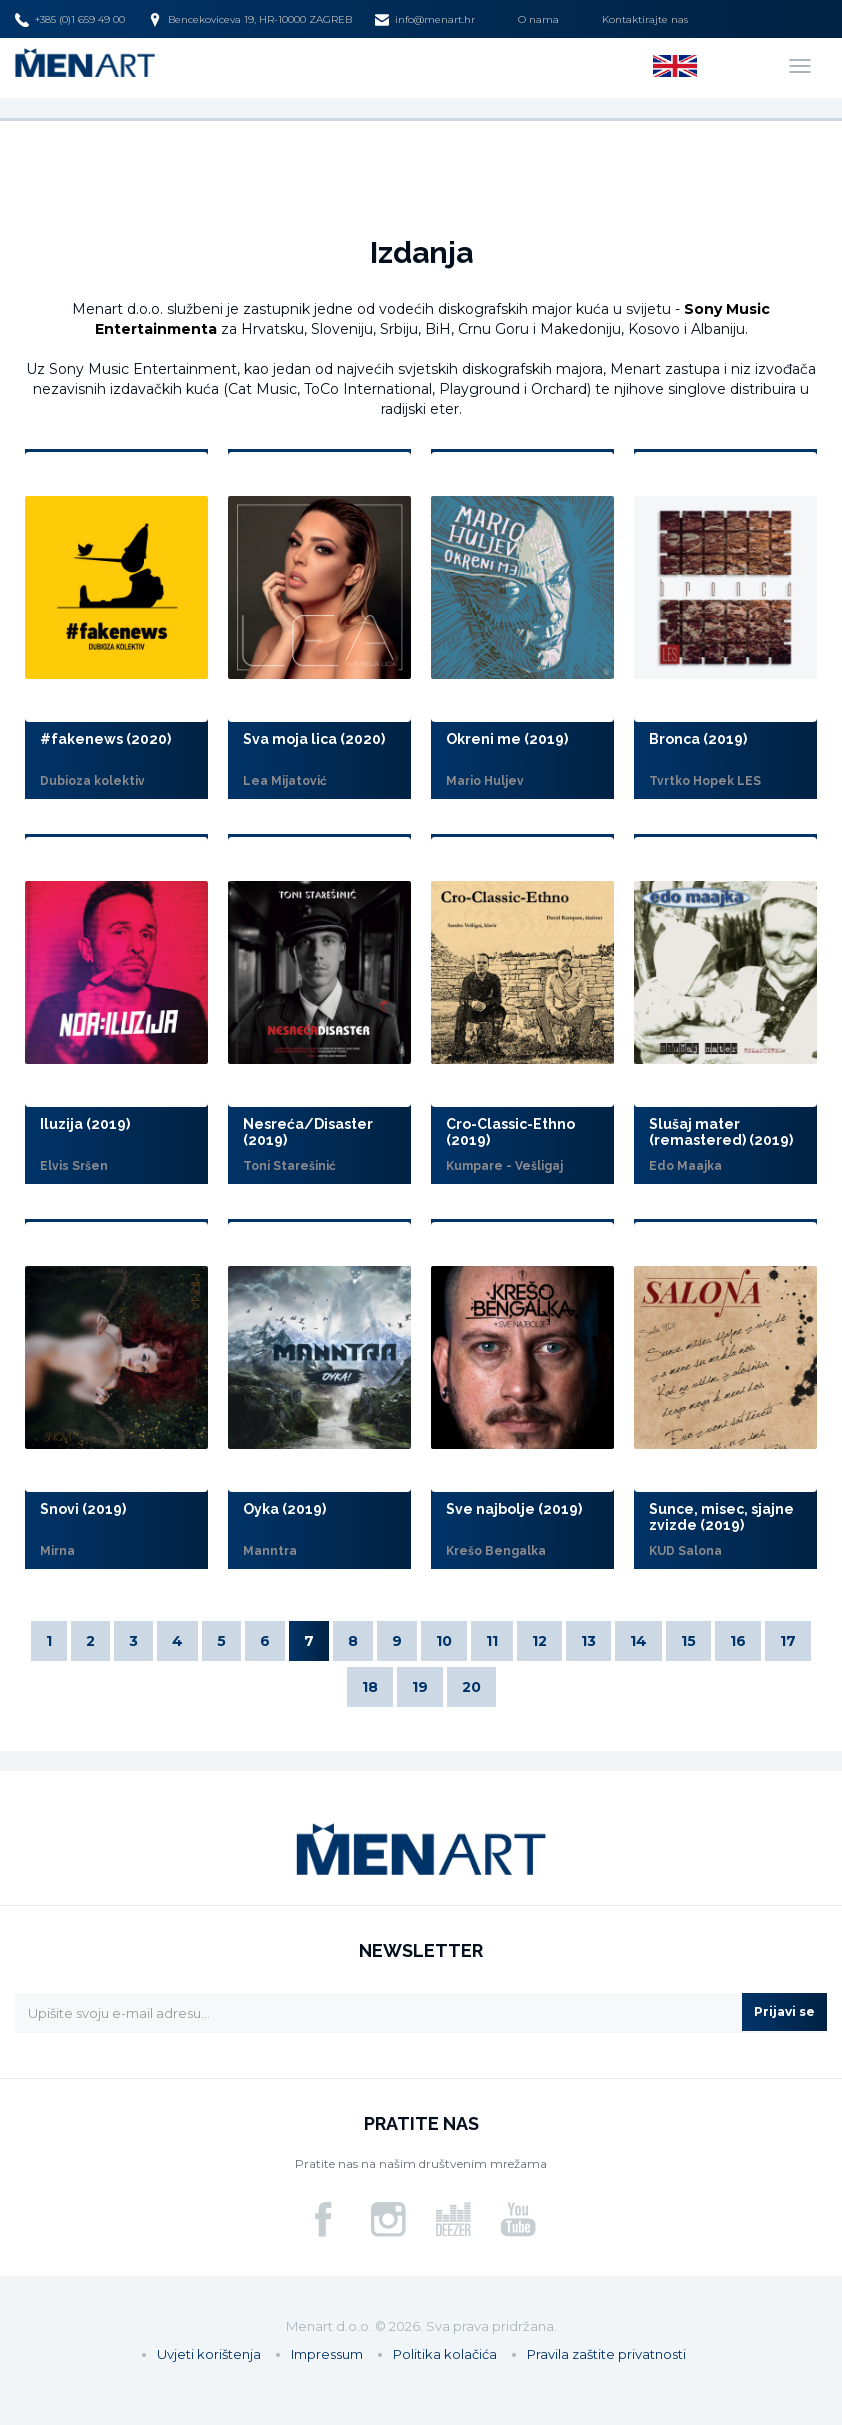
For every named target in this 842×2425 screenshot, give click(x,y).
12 (539, 1641)
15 (688, 1641)
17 (788, 1641)
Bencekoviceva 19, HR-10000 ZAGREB (250, 20)
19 (420, 1687)
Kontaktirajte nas (645, 19)
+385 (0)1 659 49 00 (70, 20)
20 (471, 1687)
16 (738, 1641)
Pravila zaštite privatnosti (606, 2354)
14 (638, 1641)
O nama (538, 19)
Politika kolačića (445, 2354)
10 (444, 1641)
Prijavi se (784, 2011)
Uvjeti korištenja (209, 2354)
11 (492, 1641)
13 (588, 1641)
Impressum (327, 2354)
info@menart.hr (425, 20)
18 (370, 1687)
